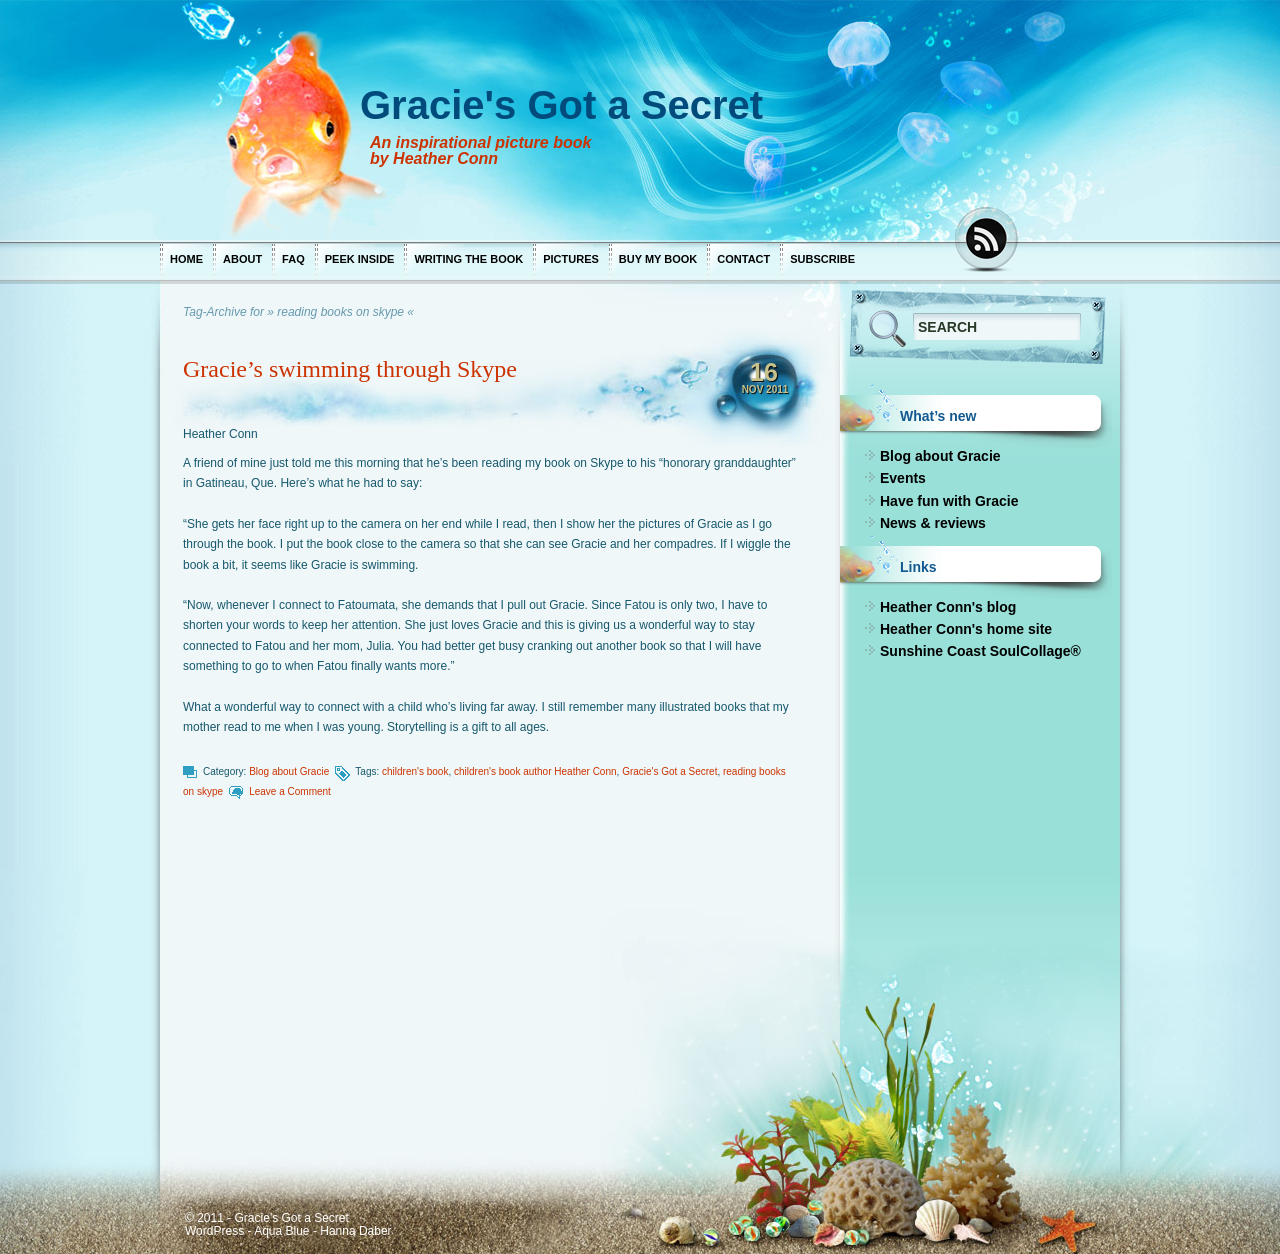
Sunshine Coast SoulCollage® (980, 651)
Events (903, 478)
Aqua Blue (281, 1231)
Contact (743, 259)
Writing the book (468, 259)
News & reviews (933, 523)
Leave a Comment (290, 791)
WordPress (214, 1231)
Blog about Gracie (289, 771)
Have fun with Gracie (949, 501)
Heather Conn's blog (948, 607)
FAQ (293, 259)
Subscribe (822, 259)
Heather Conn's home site (966, 629)
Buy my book (658, 259)
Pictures (571, 259)
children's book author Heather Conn (535, 771)
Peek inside (360, 259)
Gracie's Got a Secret (669, 771)
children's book (415, 771)
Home (186, 259)
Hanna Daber (355, 1231)
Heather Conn (220, 434)
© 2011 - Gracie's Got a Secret (267, 1218)
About (242, 259)
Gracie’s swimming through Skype (350, 369)
